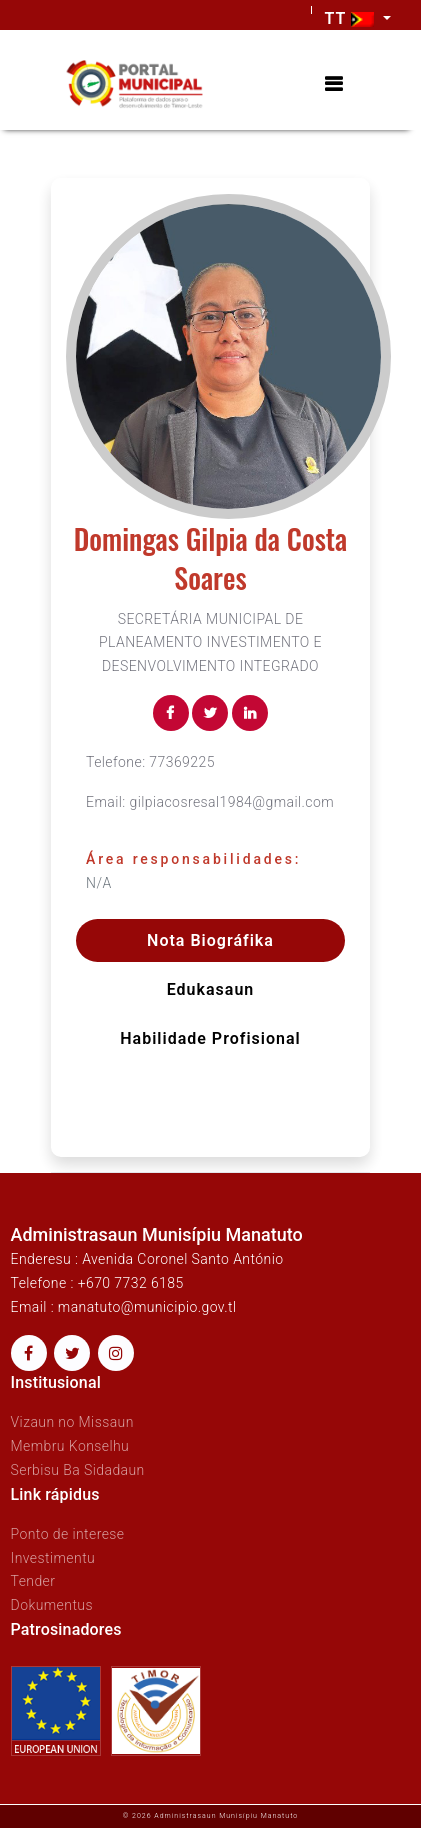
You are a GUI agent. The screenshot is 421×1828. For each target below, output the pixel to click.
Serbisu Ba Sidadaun (78, 1470)
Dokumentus (52, 1605)
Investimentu (53, 1558)
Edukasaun (211, 989)
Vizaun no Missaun (72, 1422)
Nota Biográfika (210, 940)
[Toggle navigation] (333, 84)
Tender (33, 1581)
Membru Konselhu (70, 1446)
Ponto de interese (68, 1534)
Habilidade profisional (210, 1038)
